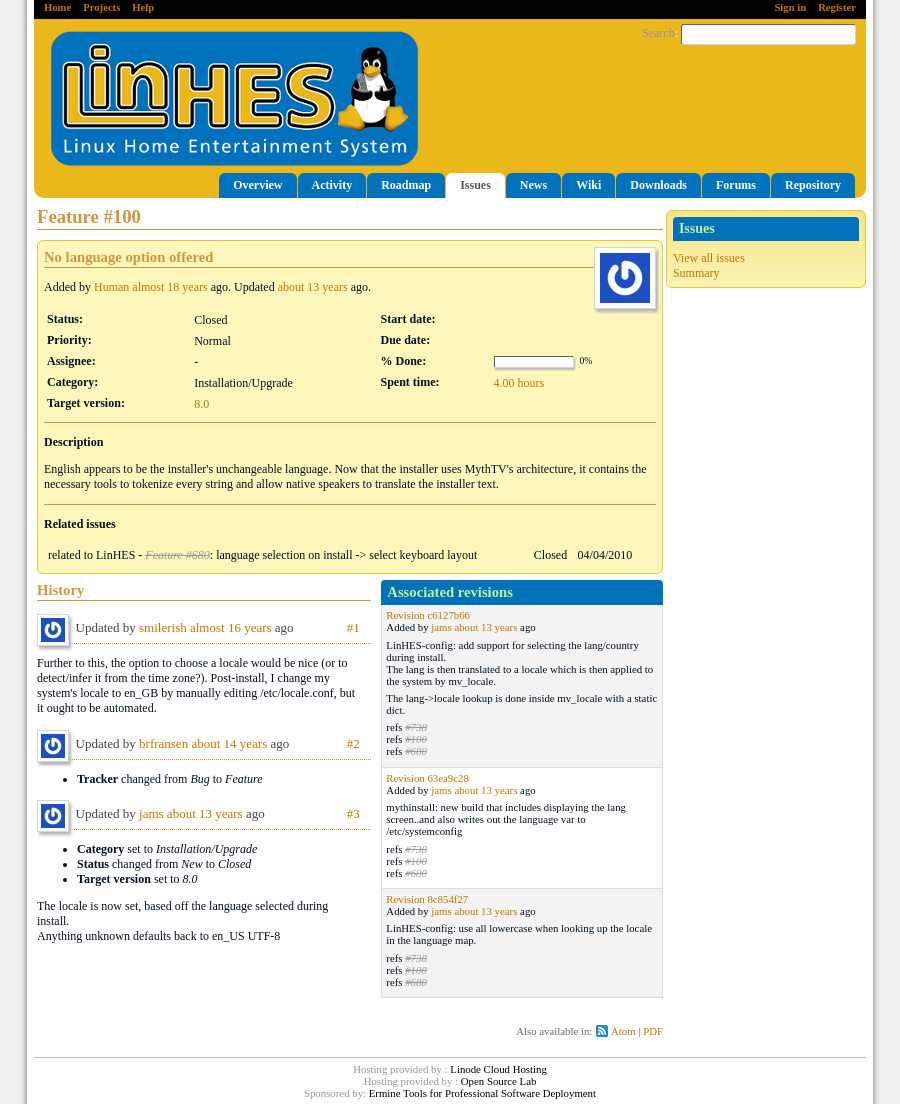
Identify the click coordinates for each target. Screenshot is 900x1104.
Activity (332, 185)
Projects (101, 7)
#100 (416, 739)
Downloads (658, 185)
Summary (696, 273)
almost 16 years (231, 627)
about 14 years (229, 743)
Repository (813, 185)
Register (837, 7)
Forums (736, 185)
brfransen (163, 743)
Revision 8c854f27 (427, 899)
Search (658, 33)
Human (111, 287)
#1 (353, 627)
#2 (353, 743)
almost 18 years (169, 287)
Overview (257, 185)
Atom (623, 1031)
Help (143, 7)
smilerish (163, 627)
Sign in (790, 7)
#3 (353, 813)
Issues (475, 185)
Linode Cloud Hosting (498, 1069)
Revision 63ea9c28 (427, 778)
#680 (416, 751)
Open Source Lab (499, 1081)
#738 (416, 727)
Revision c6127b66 (428, 615)
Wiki (588, 185)
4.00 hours (519, 383)
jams (441, 627)
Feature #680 (177, 555)
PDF (653, 1031)
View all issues (709, 258)
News (533, 185)
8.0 (201, 404)
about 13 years (313, 287)
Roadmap (406, 185)
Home (57, 7)
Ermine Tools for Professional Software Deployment (482, 1093)
